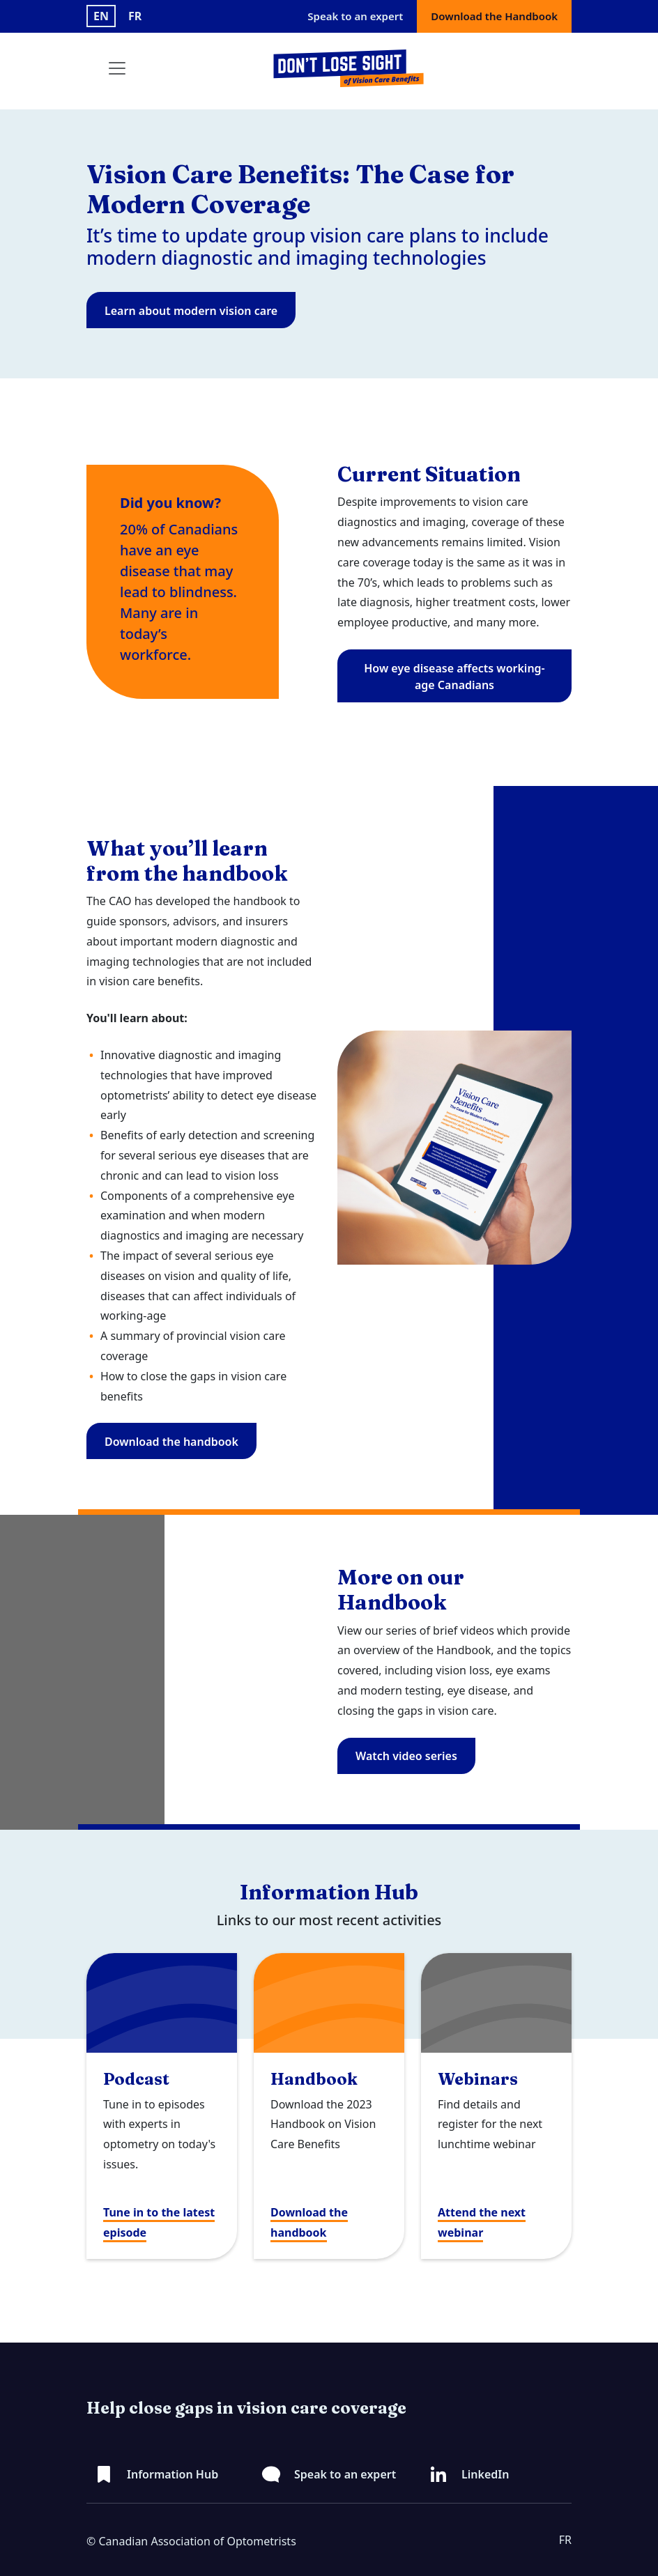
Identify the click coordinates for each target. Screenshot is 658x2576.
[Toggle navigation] (117, 68)
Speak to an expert (355, 16)
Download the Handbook (494, 16)
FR (134, 16)
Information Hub (172, 2474)
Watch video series (406, 1756)
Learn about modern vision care (191, 310)
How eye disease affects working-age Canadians (454, 677)
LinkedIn (485, 2474)
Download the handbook (171, 1441)
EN (101, 16)
